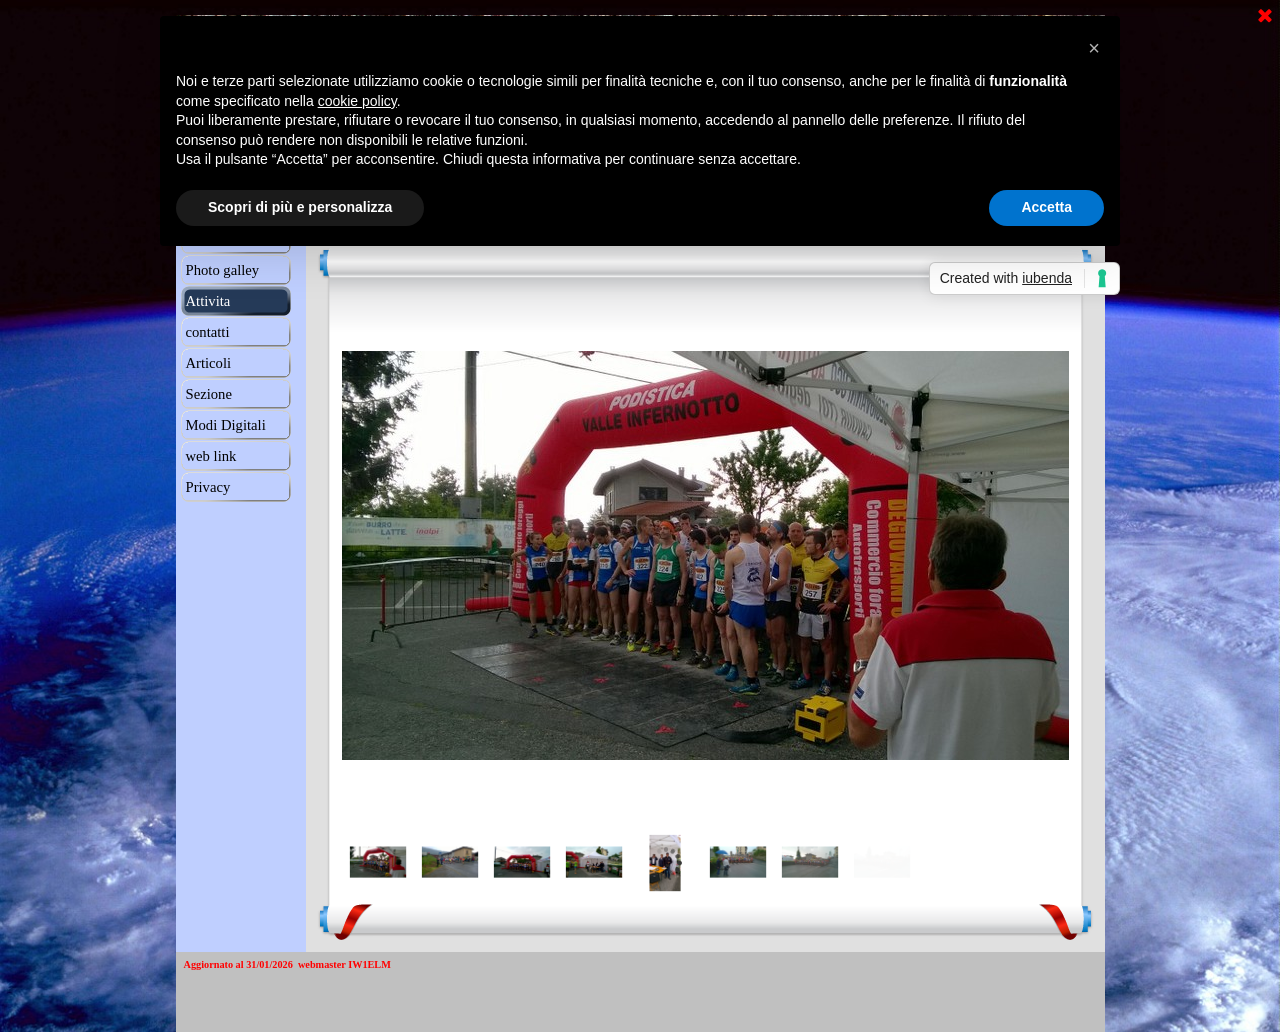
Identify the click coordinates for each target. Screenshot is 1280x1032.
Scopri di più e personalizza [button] (300, 207)
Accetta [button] (1046, 207)
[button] (1094, 48)
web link (211, 456)
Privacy (208, 487)
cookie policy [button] (357, 101)
